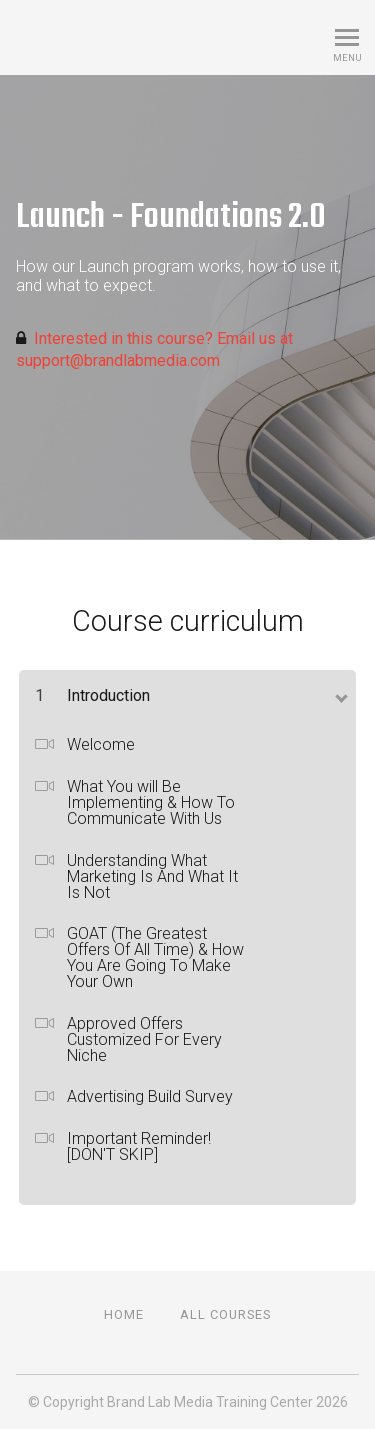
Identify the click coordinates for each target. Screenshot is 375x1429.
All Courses (225, 1314)
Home (124, 1314)
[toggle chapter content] (340, 694)
